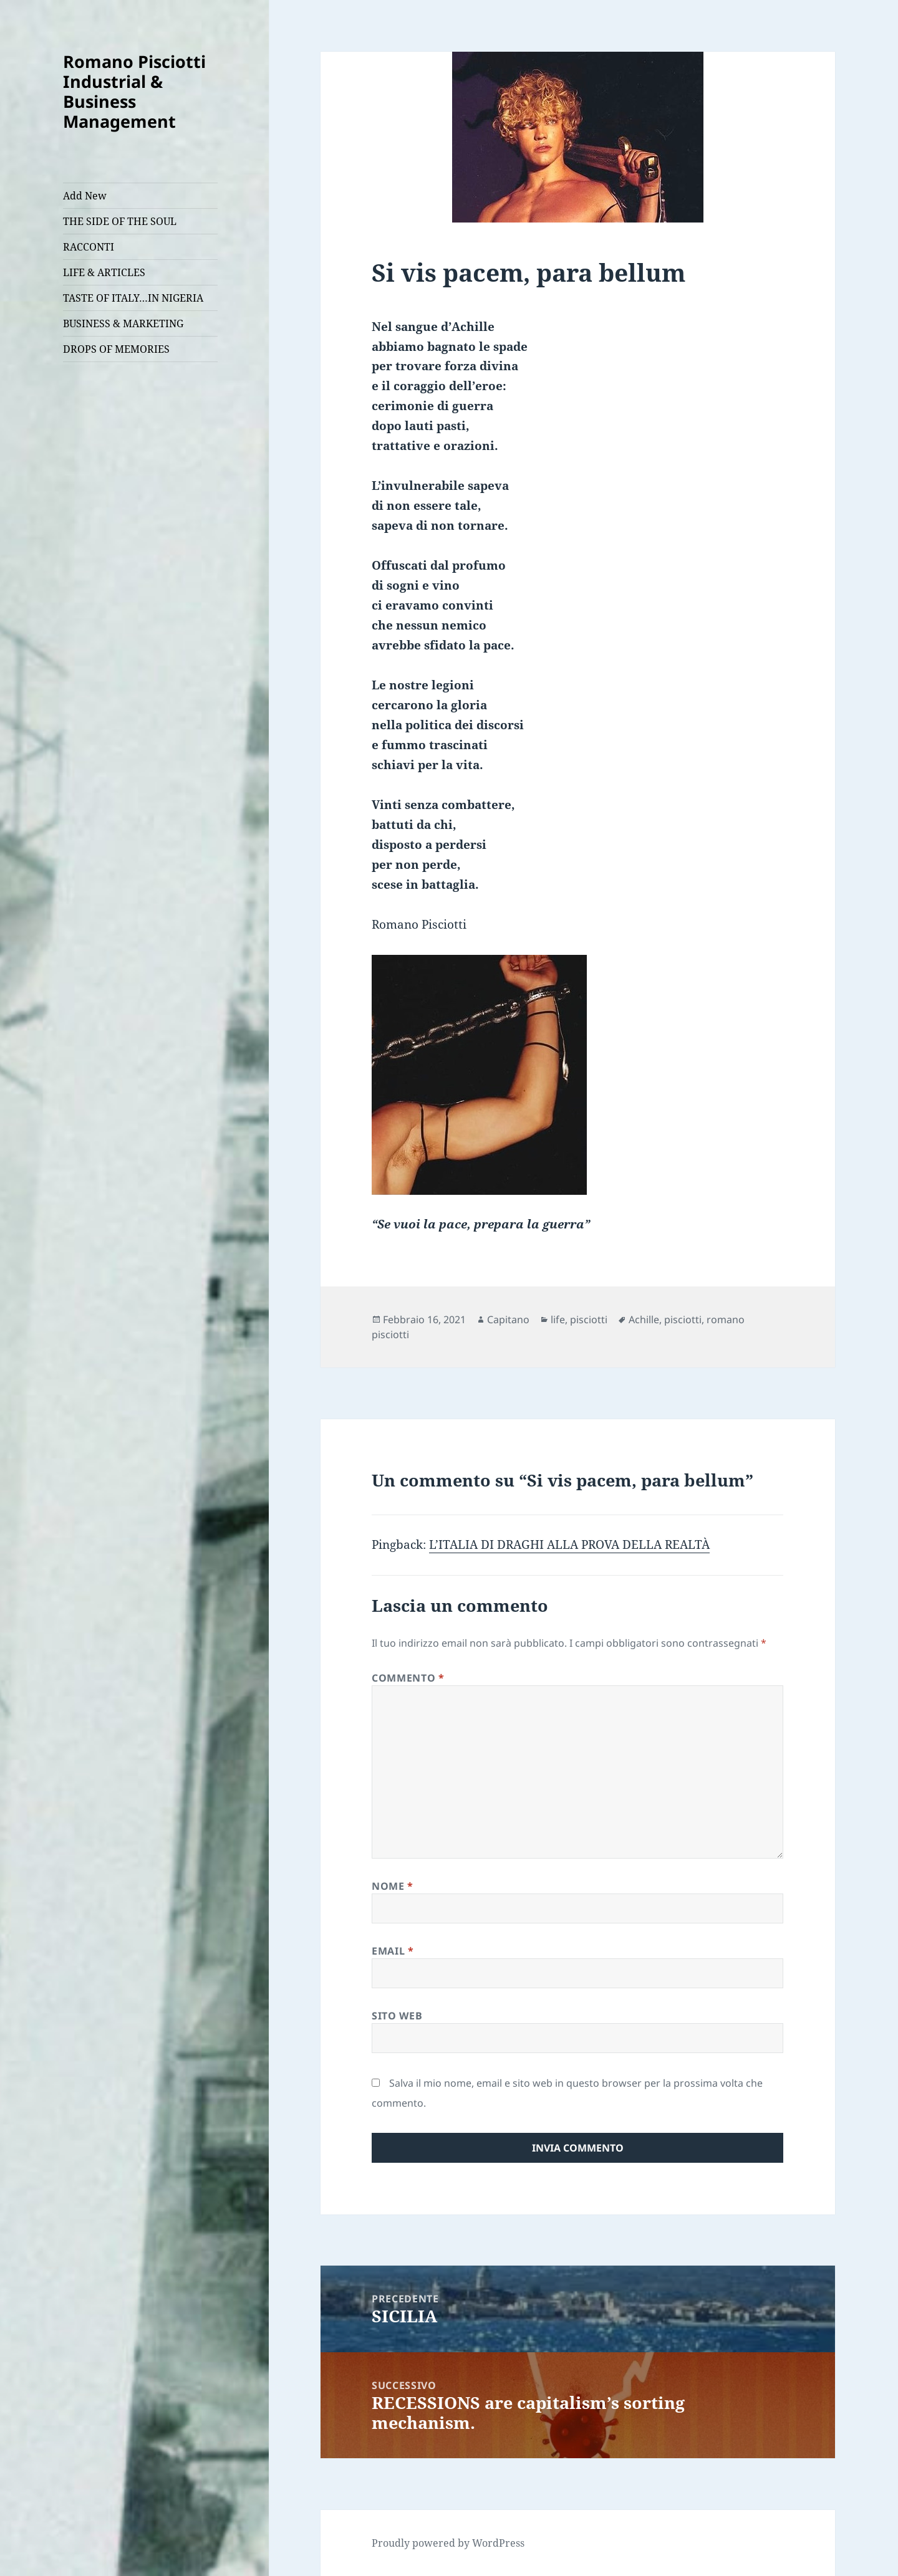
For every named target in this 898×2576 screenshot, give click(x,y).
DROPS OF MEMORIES (116, 349)
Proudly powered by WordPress (448, 2543)
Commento (408, 1678)
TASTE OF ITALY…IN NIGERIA (133, 298)
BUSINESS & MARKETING (123, 323)
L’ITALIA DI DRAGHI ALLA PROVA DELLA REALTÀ (569, 1544)
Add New (85, 196)
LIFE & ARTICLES (104, 272)
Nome (392, 1886)
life (558, 1319)
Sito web (397, 2016)
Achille (644, 1319)
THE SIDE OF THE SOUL (119, 221)
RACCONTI (88, 247)
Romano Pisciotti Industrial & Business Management (134, 91)
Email (392, 1951)
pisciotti (588, 1319)
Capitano (508, 1319)
